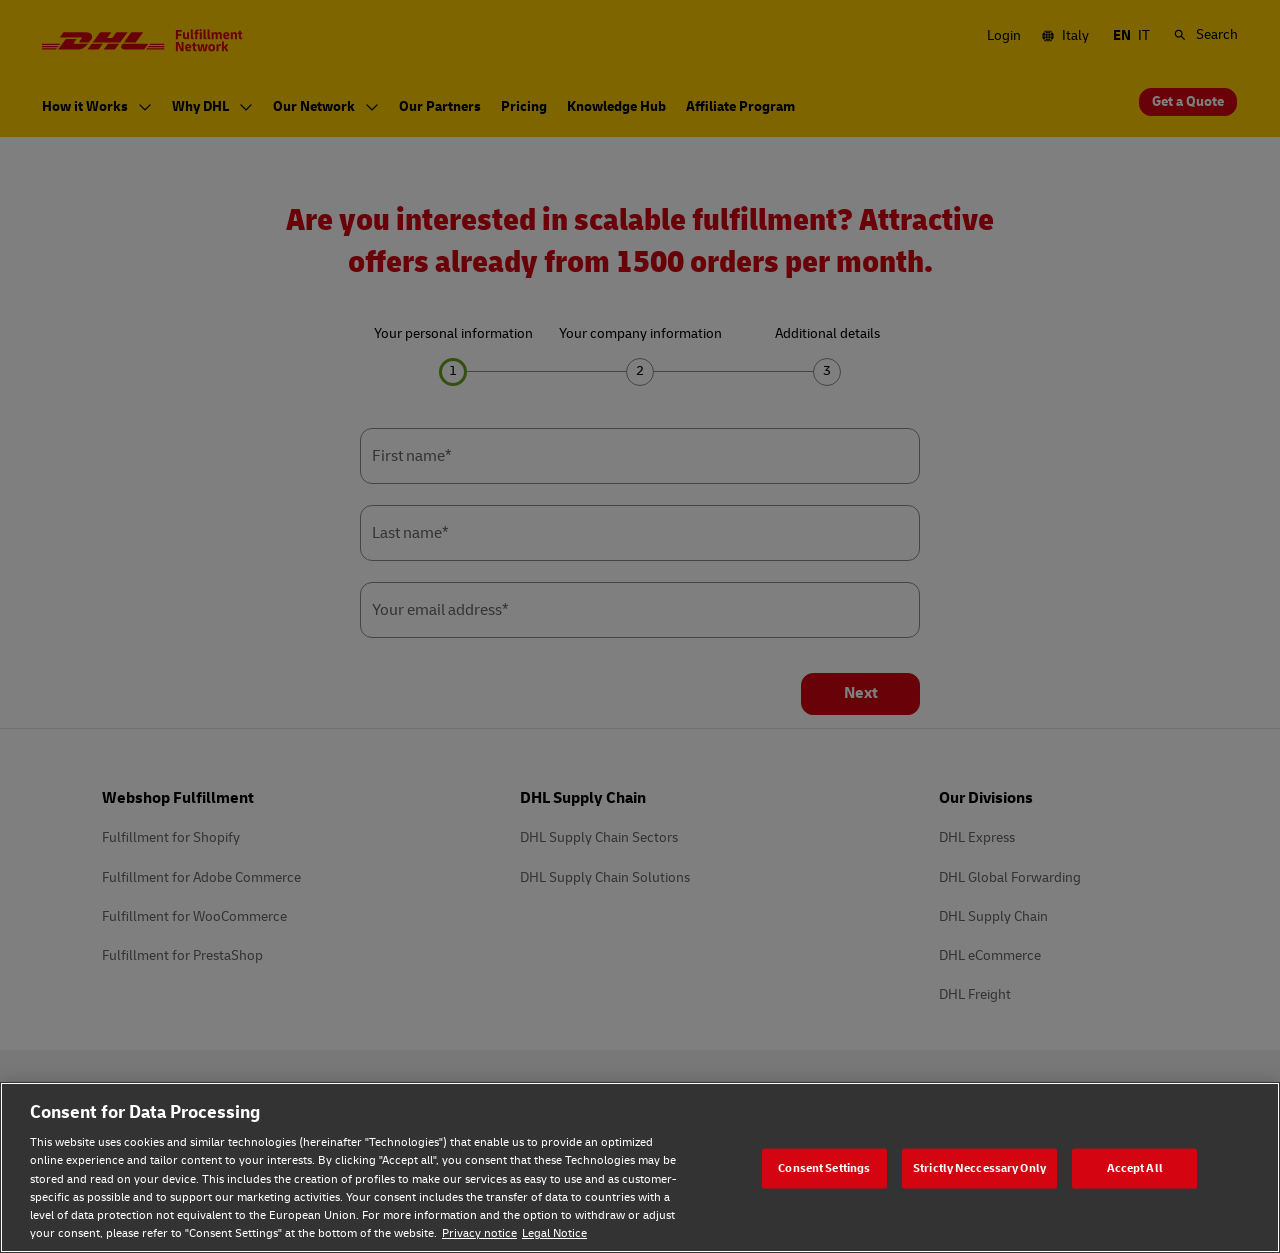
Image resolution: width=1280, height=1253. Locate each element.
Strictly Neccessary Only (979, 1167)
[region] (640, 1167)
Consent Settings (824, 1167)
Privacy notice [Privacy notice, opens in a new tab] (479, 1233)
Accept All (1135, 1167)
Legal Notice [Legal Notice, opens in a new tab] (554, 1233)
